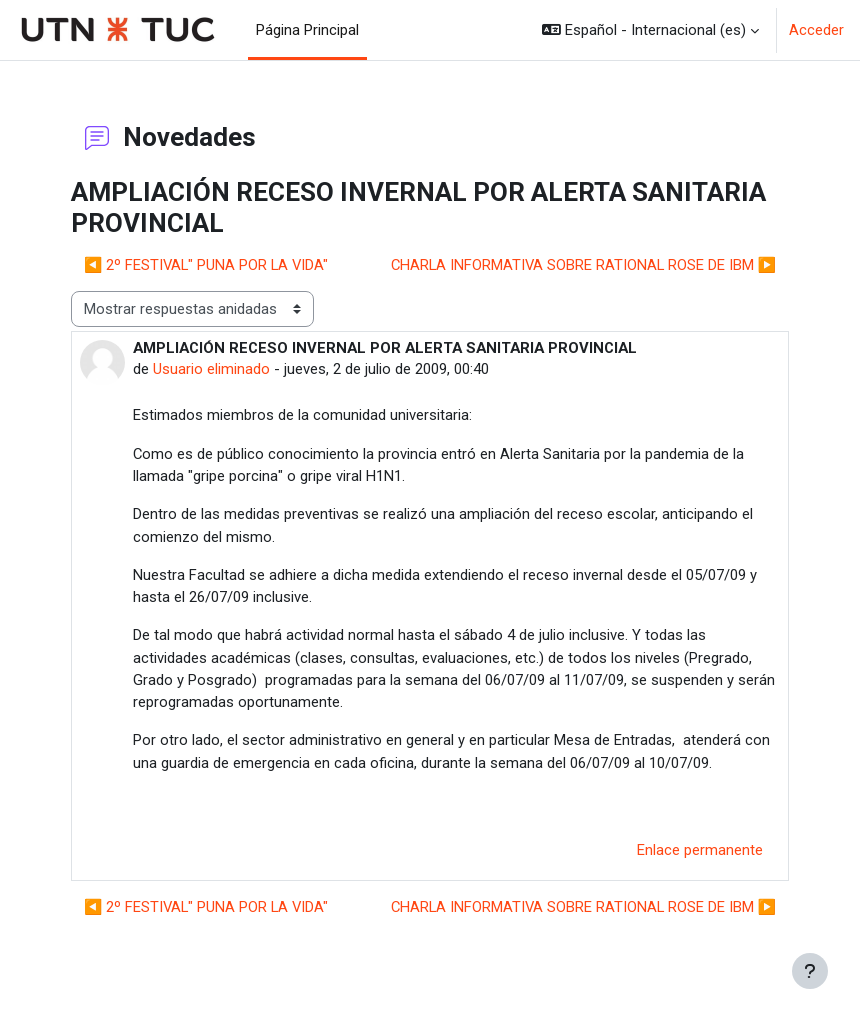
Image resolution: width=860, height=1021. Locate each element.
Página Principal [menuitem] (307, 30)
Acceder (816, 30)
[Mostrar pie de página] (810, 971)
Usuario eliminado (211, 369)
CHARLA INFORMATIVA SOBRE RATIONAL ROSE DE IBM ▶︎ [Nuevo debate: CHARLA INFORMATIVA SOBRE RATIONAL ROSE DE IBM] (583, 265)
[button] (650, 30)
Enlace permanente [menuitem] (700, 850)
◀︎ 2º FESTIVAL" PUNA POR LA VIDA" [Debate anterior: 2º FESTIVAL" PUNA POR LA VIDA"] (206, 265)
